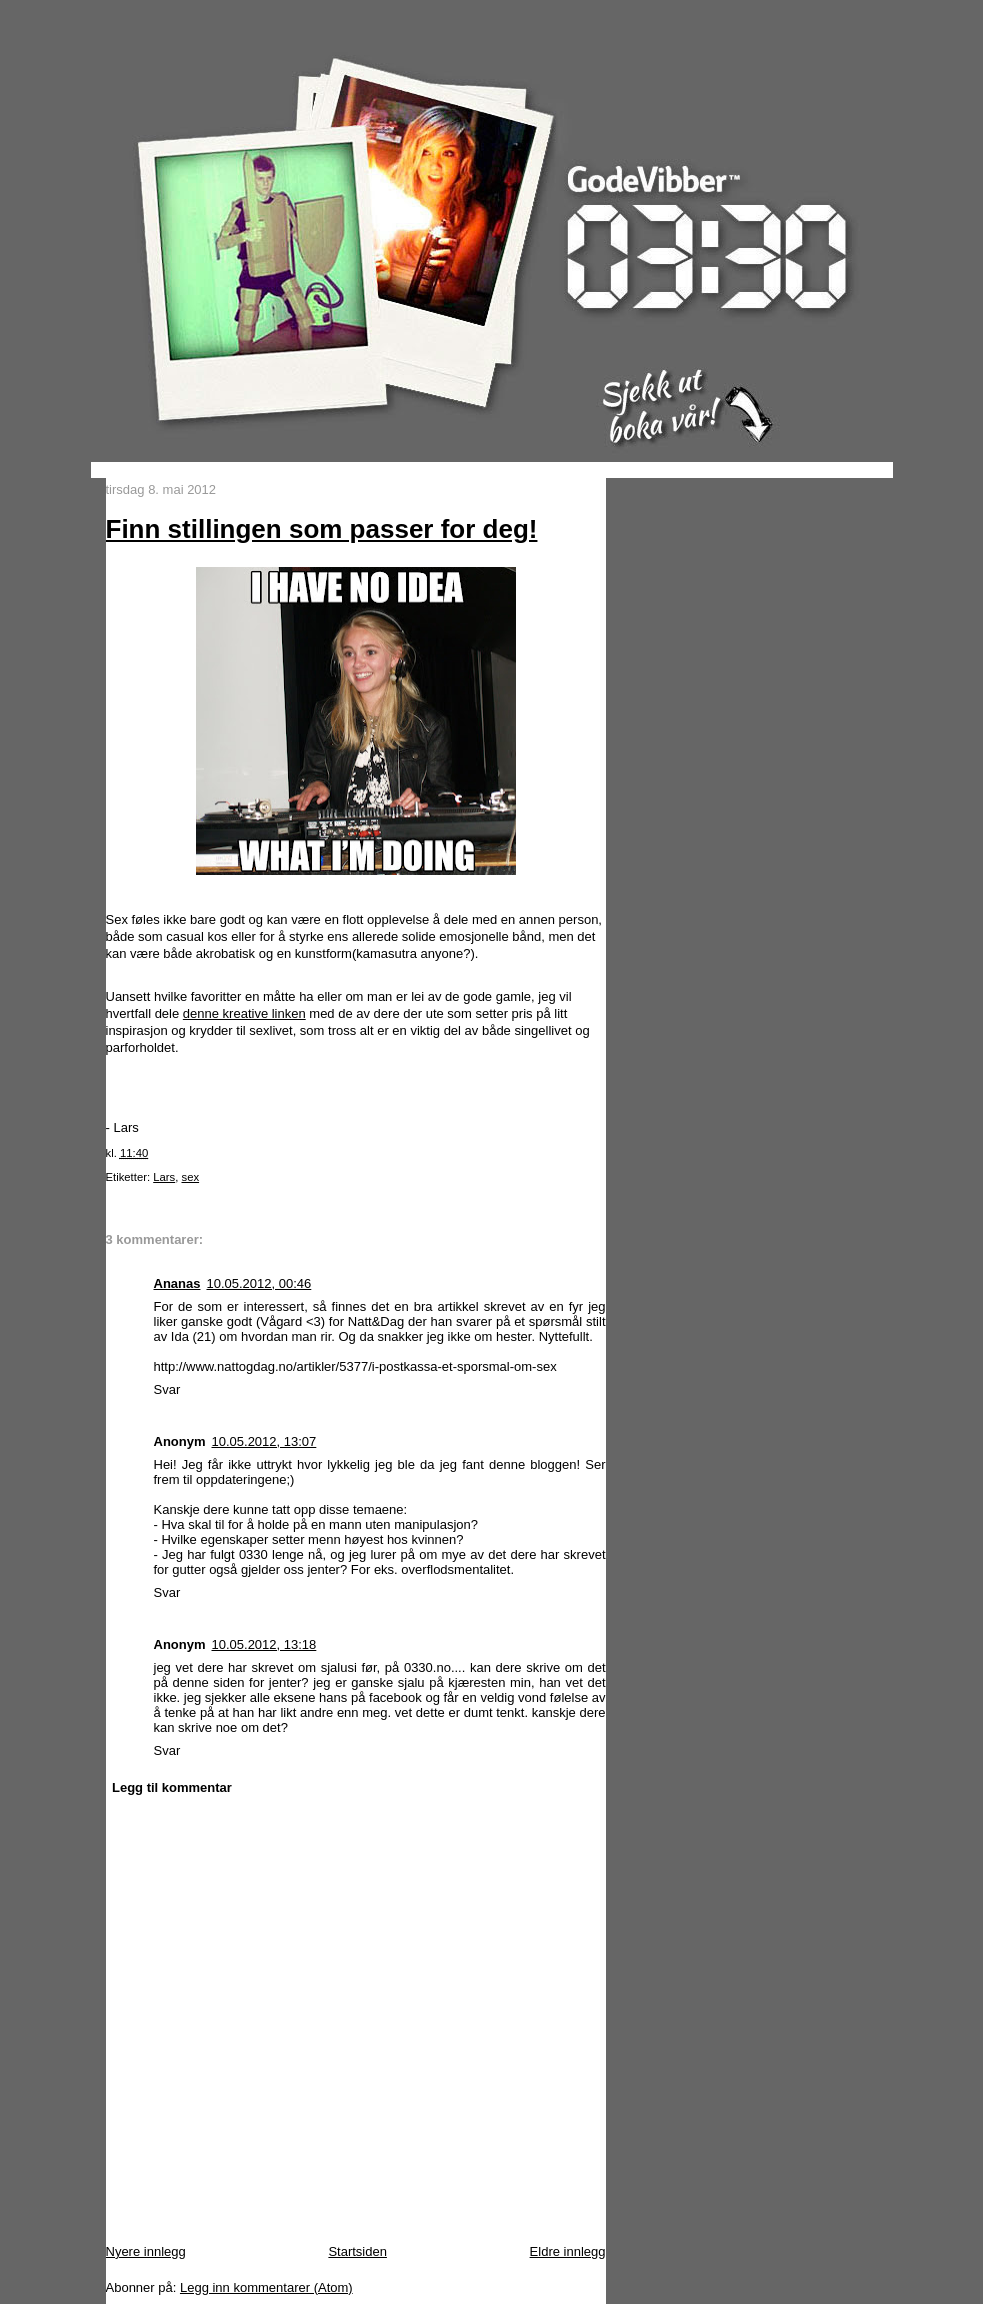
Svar (167, 1389)
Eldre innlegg (568, 2251)
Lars (164, 1177)
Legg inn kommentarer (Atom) (266, 2287)
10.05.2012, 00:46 (258, 1283)
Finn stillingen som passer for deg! (322, 529)
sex (190, 1177)
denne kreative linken (244, 1013)
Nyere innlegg (146, 2251)
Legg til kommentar (172, 1787)
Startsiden (357, 2251)
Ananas (177, 1283)
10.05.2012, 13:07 (264, 1441)
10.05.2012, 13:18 (264, 1644)
